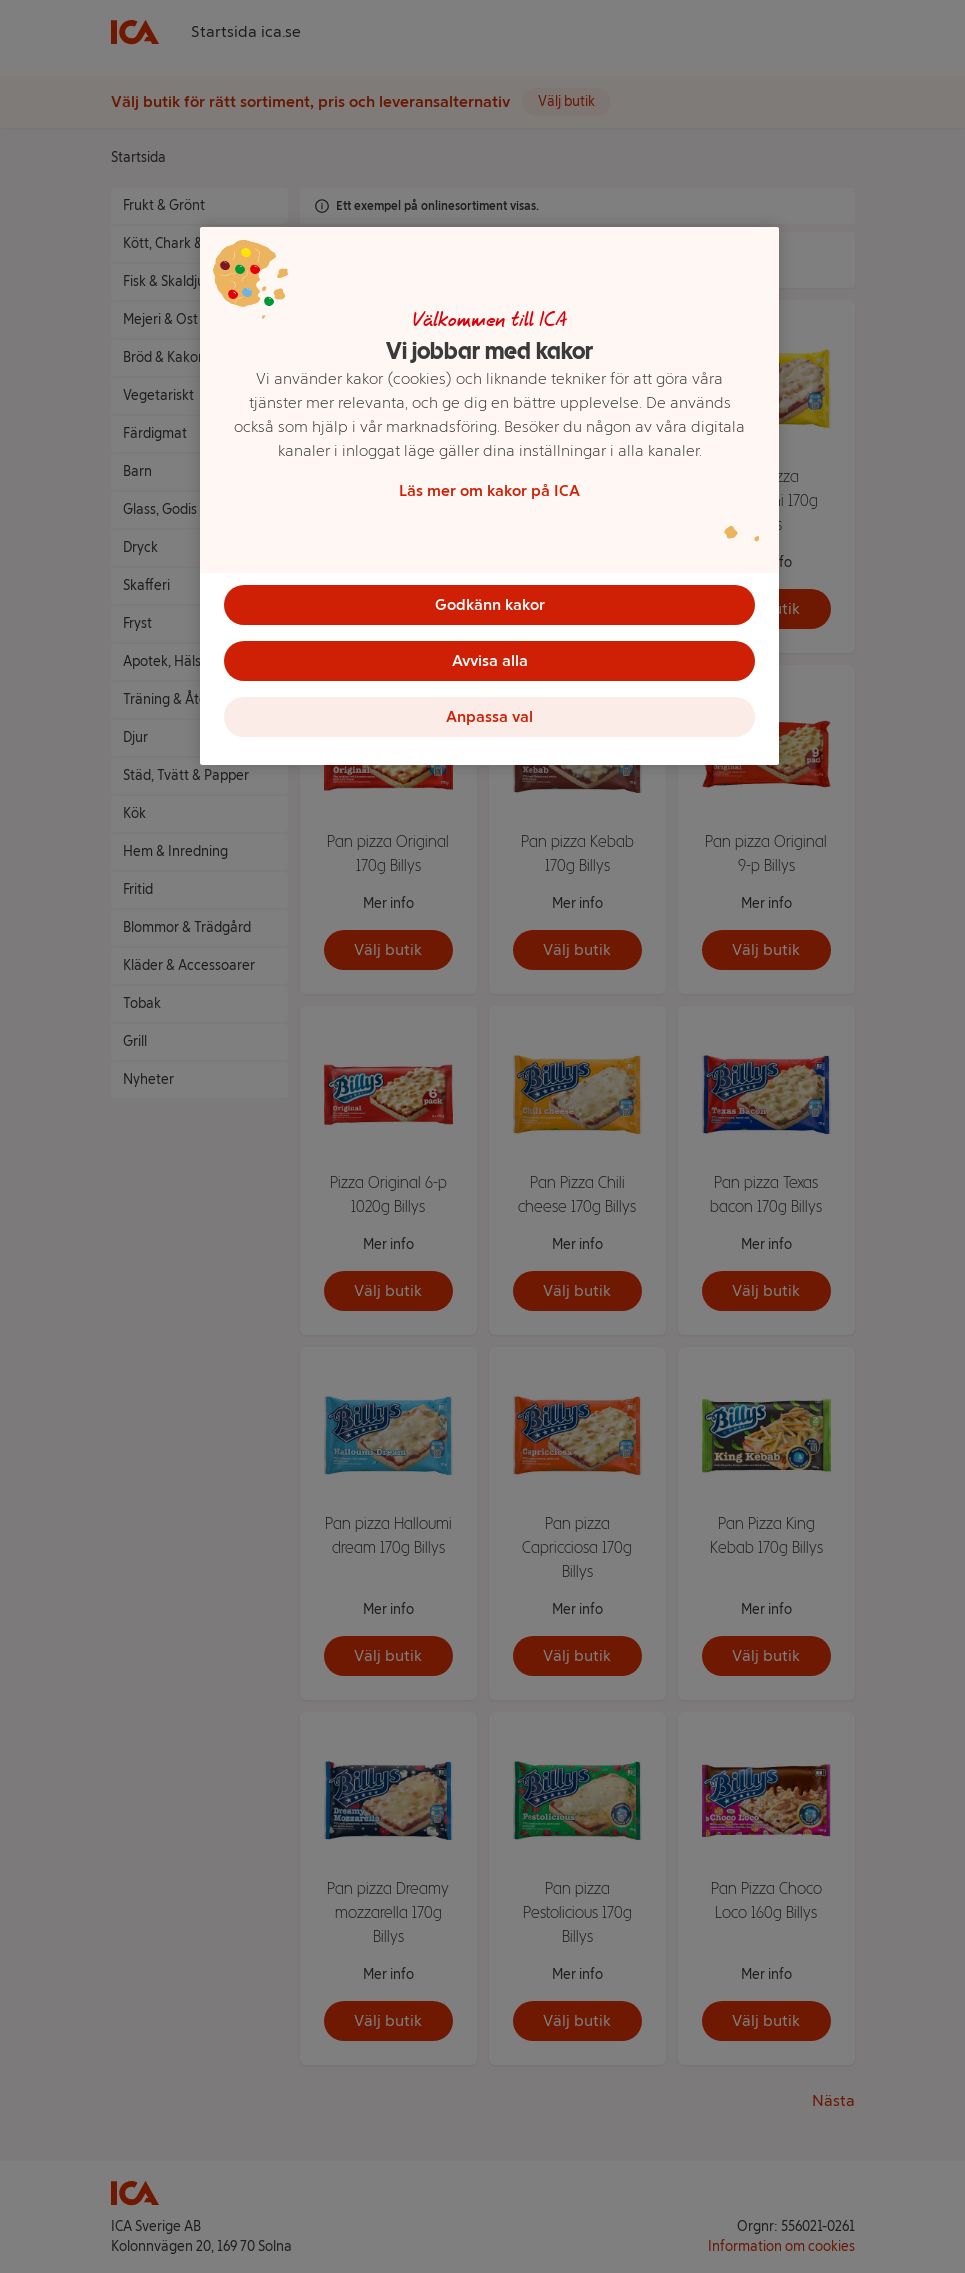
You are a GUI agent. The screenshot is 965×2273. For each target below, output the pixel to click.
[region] (489, 496)
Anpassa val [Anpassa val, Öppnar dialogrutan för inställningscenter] (489, 716)
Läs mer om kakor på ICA (489, 490)
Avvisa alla (490, 660)
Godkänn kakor (490, 604)
